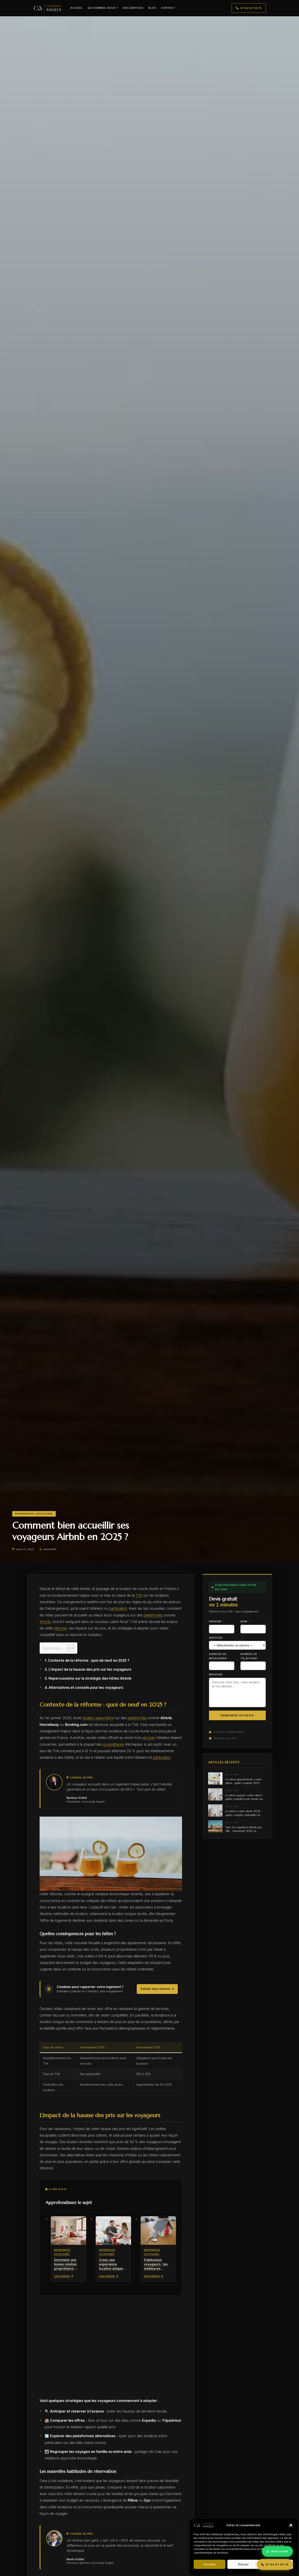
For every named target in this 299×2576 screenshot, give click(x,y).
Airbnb (45, 1622)
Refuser (243, 2564)
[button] (291, 2525)
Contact (168, 7)
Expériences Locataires (34, 1514)
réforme (60, 1628)
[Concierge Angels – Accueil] (47, 8)
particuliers (118, 1608)
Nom (245, 1621)
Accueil (76, 7)
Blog (152, 7)
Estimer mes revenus (157, 1988)
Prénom (216, 1621)
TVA (139, 1595)
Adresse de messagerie (219, 1656)
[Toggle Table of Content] (68, 1648)
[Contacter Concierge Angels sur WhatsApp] (277, 2551)
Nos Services (133, 7)
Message (215, 1674)
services (148, 1738)
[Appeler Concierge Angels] (275, 2564)
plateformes (153, 1615)
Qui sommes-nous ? (103, 7)
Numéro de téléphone (250, 1656)
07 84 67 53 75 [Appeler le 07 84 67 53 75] (249, 8)
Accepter (209, 2564)
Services (216, 1637)
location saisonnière (98, 1718)
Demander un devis (237, 1715)
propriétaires (113, 1744)
